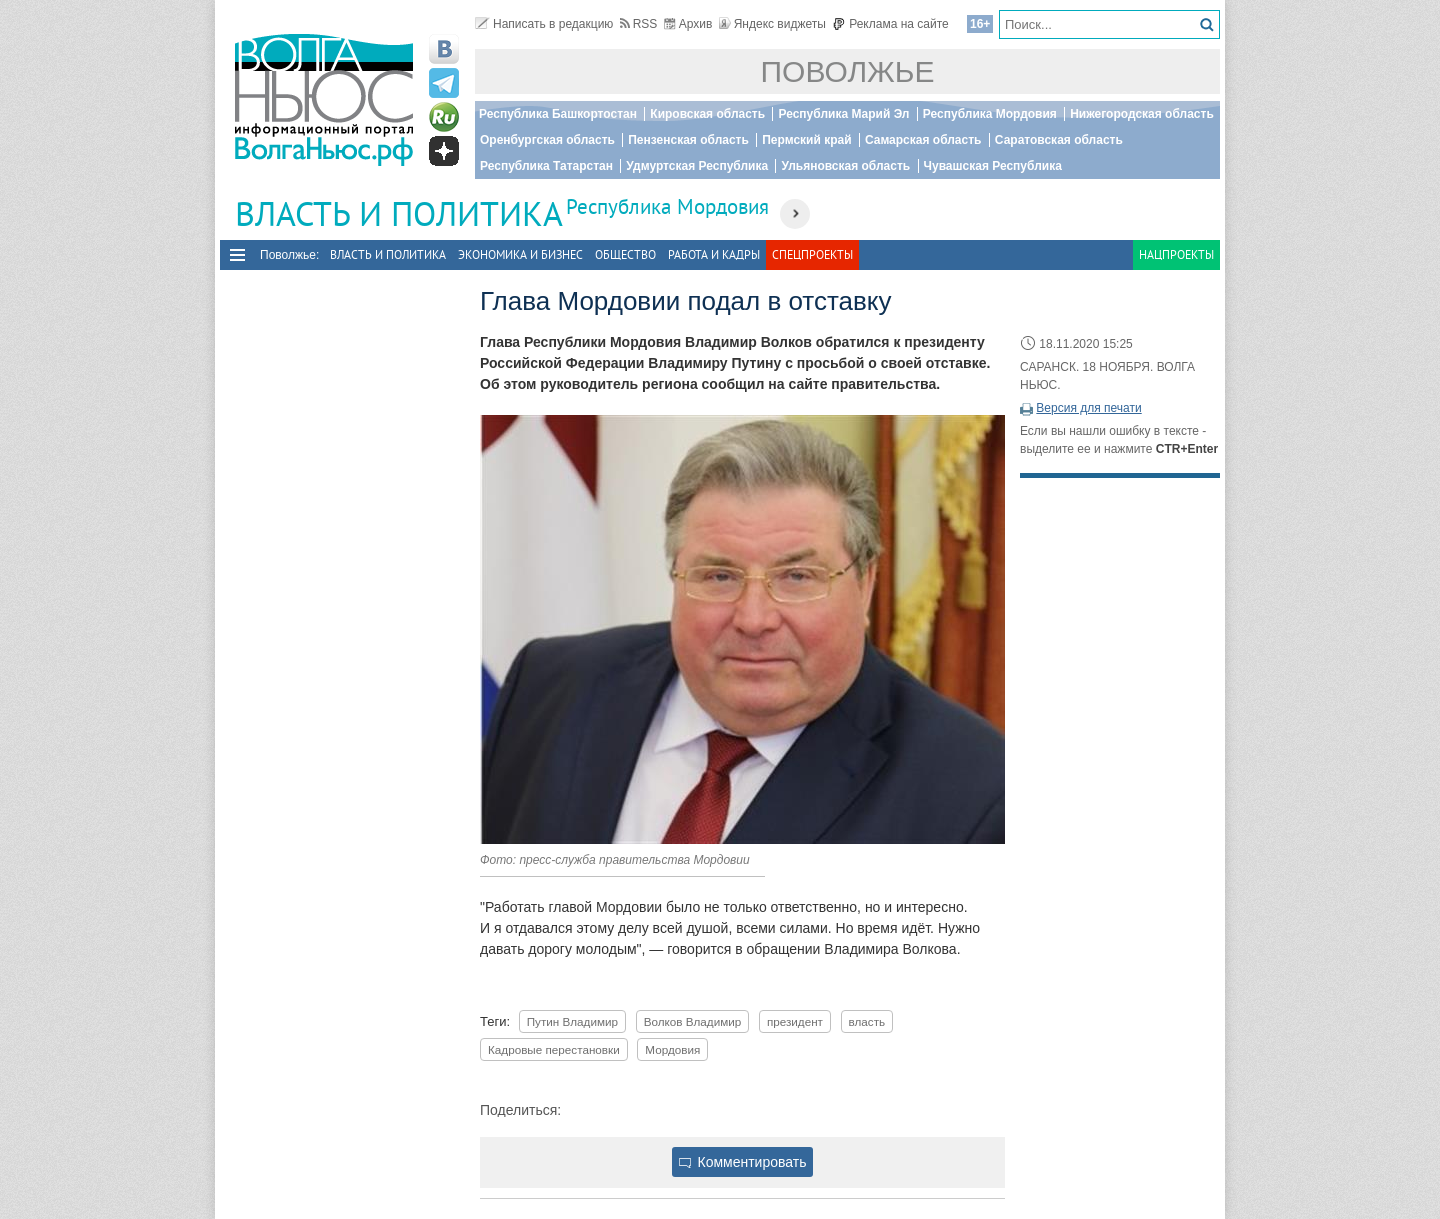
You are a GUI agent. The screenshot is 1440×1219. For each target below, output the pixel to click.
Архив (688, 24)
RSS (639, 24)
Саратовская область (1059, 140)
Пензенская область (688, 140)
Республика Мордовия (990, 114)
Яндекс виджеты (772, 24)
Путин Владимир (572, 1021)
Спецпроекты (812, 254)
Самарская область (923, 140)
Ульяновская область (845, 166)
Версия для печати (1088, 408)
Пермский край (806, 140)
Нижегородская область (1142, 114)
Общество (625, 254)
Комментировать (743, 1162)
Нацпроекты (1176, 254)
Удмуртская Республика (697, 166)
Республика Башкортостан (558, 114)
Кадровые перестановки (554, 1049)
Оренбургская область (547, 140)
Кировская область (707, 114)
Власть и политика (388, 254)
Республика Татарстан (546, 166)
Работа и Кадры (714, 254)
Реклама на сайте (890, 24)
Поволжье (848, 71)
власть (867, 1021)
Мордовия (672, 1049)
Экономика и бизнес (520, 254)
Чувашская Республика (993, 166)
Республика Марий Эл (843, 114)
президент (795, 1021)
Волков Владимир (693, 1021)
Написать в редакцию (544, 24)
